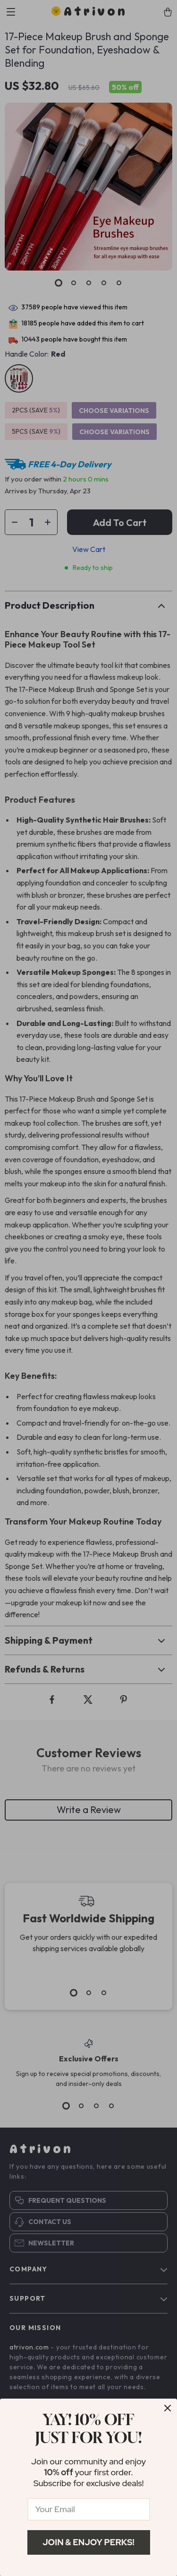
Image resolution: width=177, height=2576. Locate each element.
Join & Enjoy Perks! (88, 2542)
